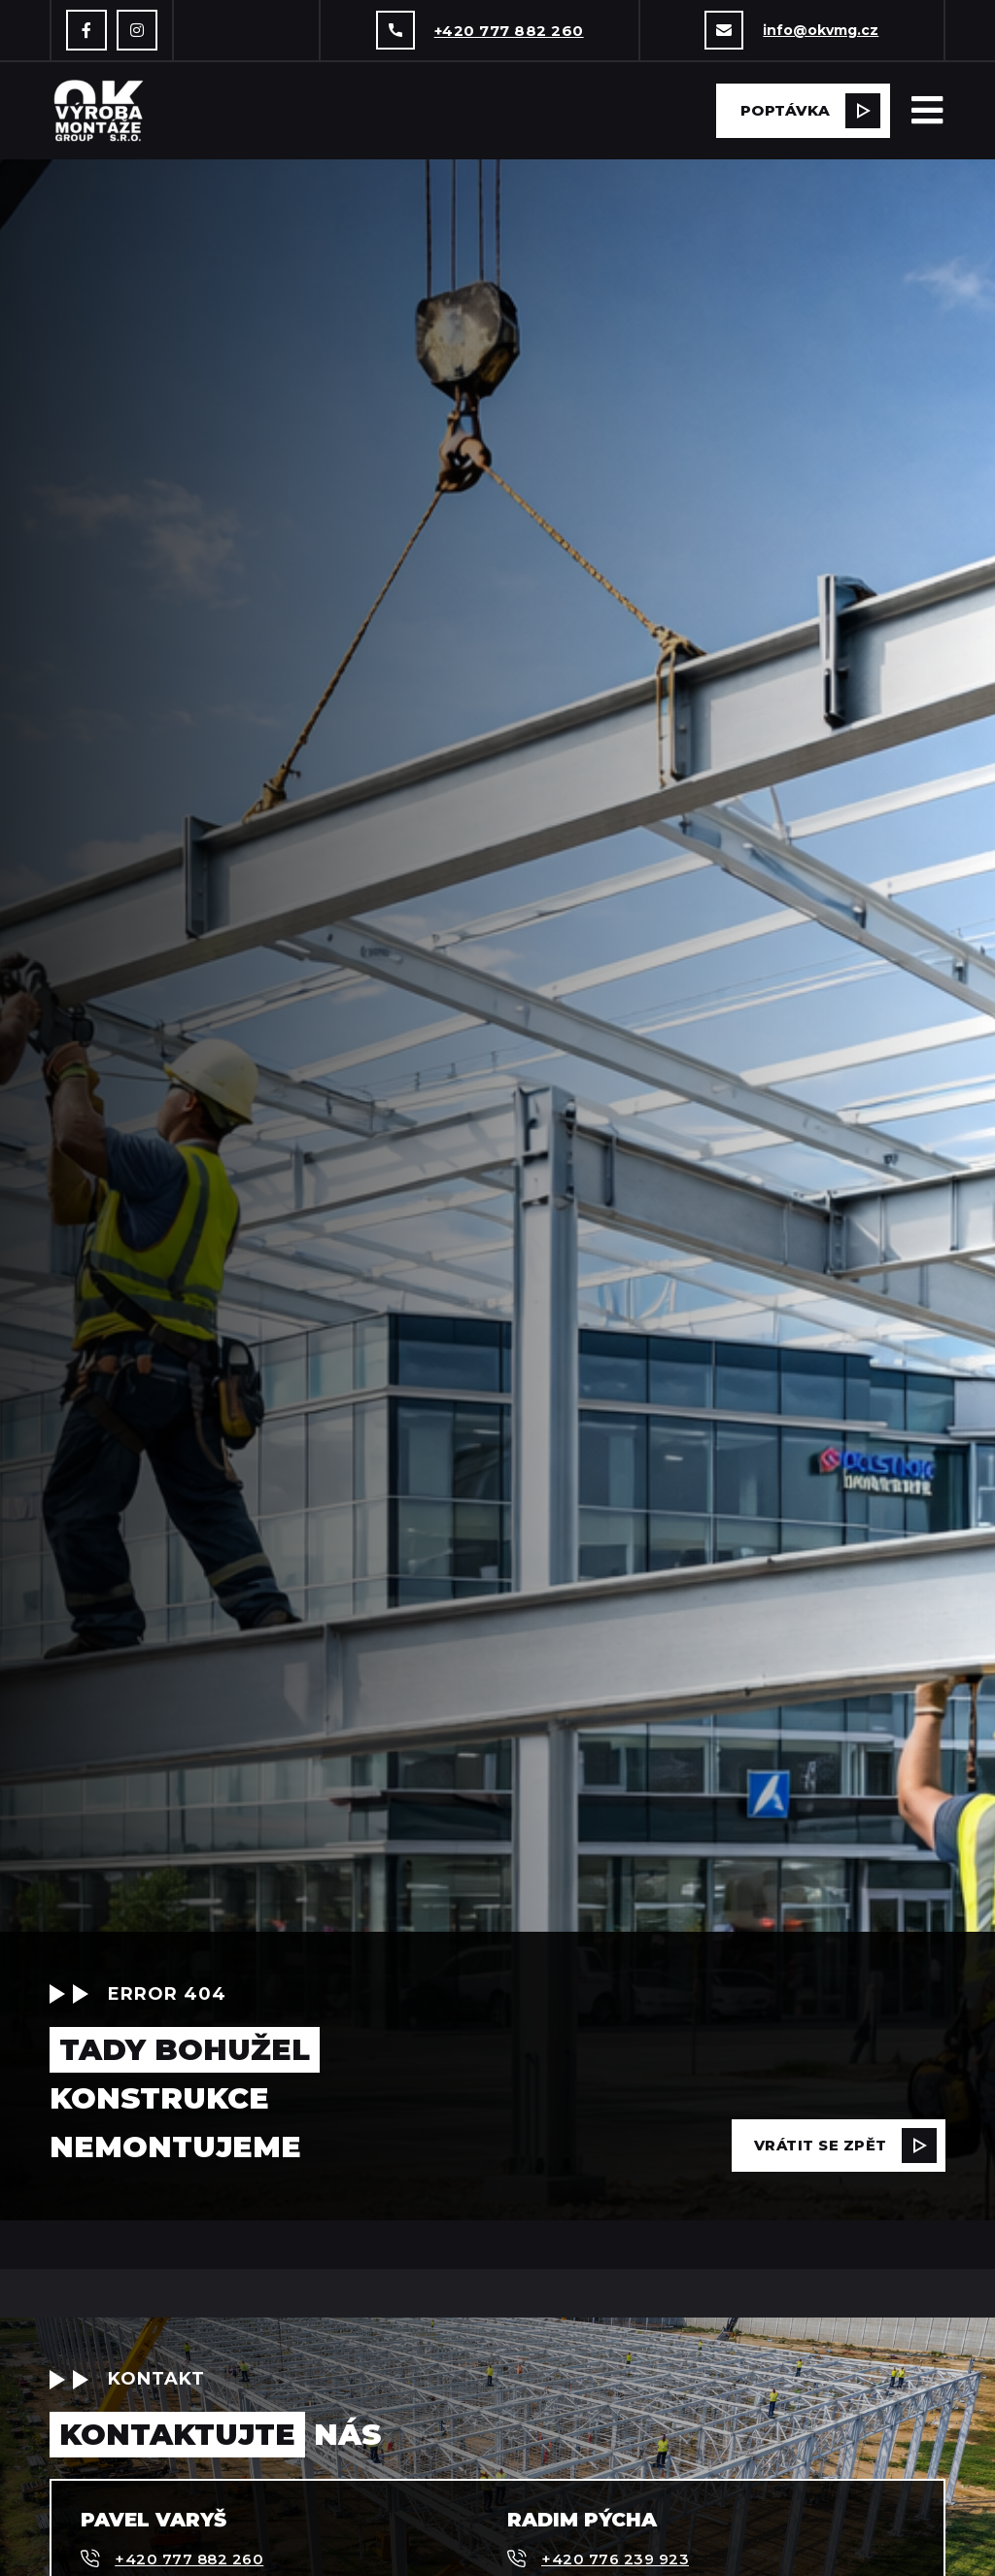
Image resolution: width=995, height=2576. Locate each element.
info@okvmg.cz (820, 30)
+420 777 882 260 (509, 30)
